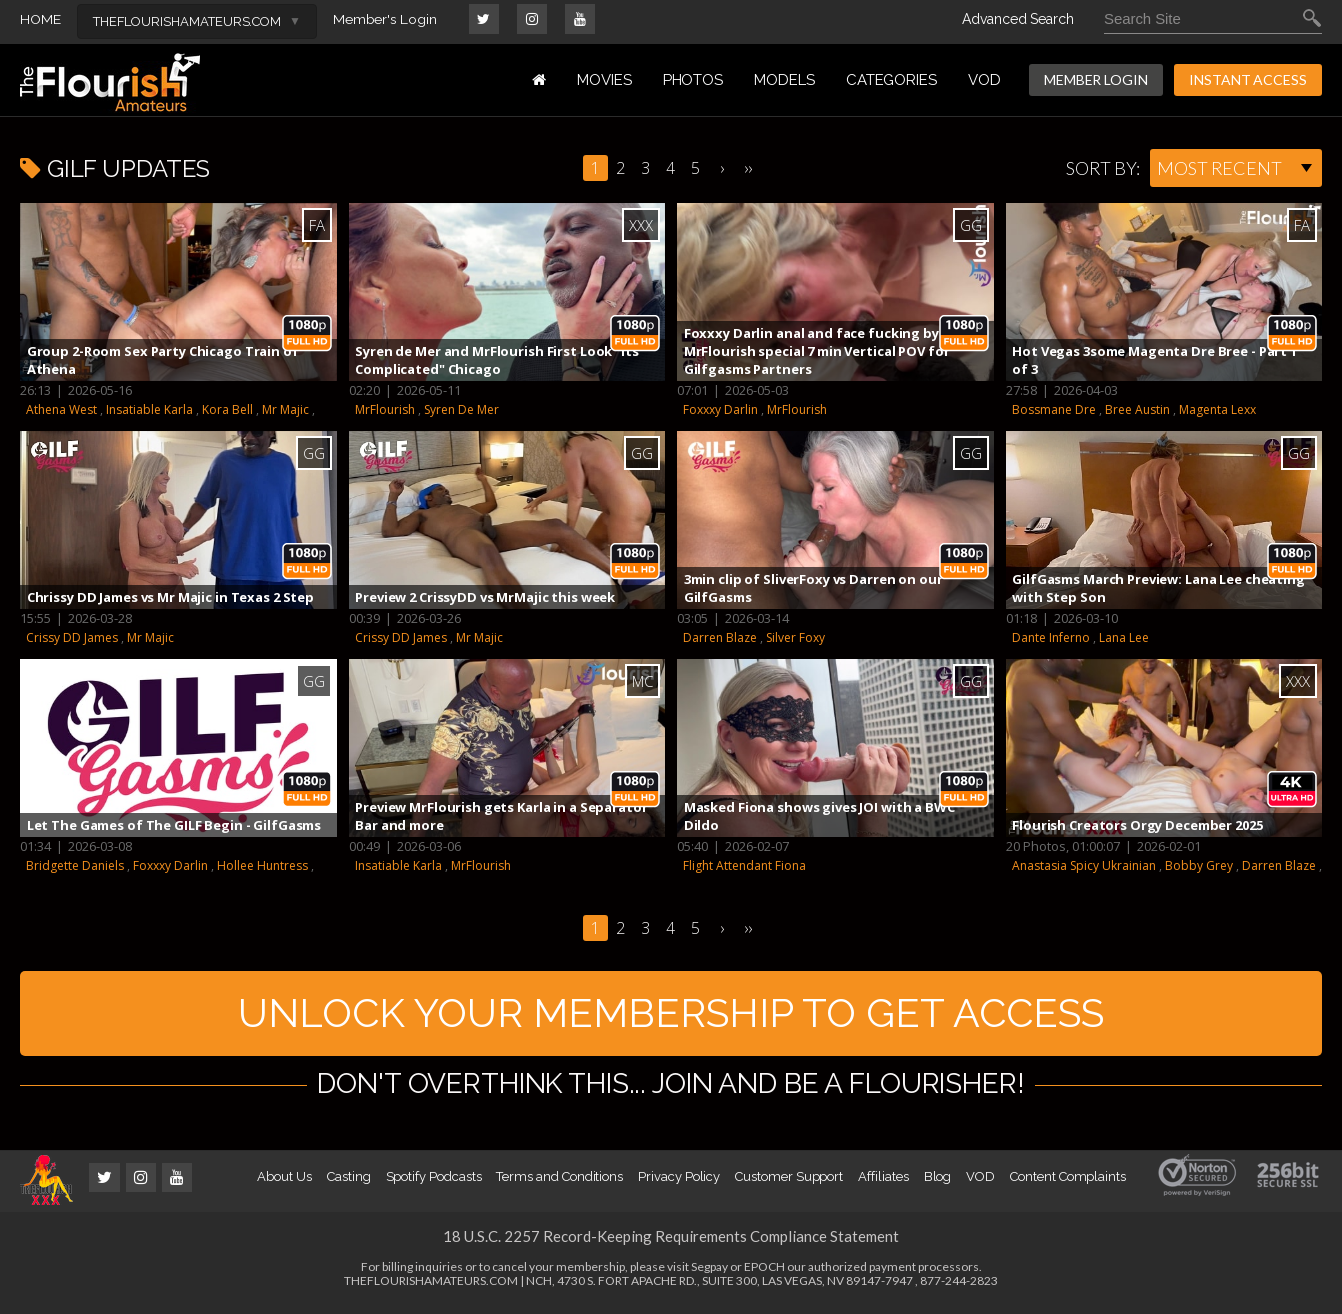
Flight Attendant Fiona (744, 865)
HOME (40, 19)
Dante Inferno (1051, 637)
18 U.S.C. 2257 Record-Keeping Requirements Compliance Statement (671, 1242)
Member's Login (385, 19)
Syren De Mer (461, 409)
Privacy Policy (679, 1182)
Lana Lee (1124, 637)
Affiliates (883, 1182)
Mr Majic (285, 409)
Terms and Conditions (559, 1182)
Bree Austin (1137, 409)
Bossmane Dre (1054, 409)
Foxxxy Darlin (720, 409)
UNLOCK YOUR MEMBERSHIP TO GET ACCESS (671, 1015)
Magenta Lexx (1217, 409)
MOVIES (604, 80)
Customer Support (789, 1182)
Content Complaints (1068, 1182)
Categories (891, 80)
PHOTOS (693, 80)
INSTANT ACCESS (1248, 79)
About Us (284, 1182)
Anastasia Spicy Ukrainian (1084, 865)
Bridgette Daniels (75, 865)
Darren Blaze (720, 637)
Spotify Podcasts (434, 1182)
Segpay (709, 1272)
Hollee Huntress (262, 865)
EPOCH (764, 1272)
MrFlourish (385, 409)
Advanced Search (1018, 19)
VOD (984, 80)
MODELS (784, 80)
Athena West (61, 409)
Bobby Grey (1199, 865)
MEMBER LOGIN (1096, 79)
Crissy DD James (72, 637)
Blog (938, 1182)
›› (748, 168)
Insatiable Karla (149, 409)
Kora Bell (227, 409)
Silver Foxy (795, 637)
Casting (349, 1182)
